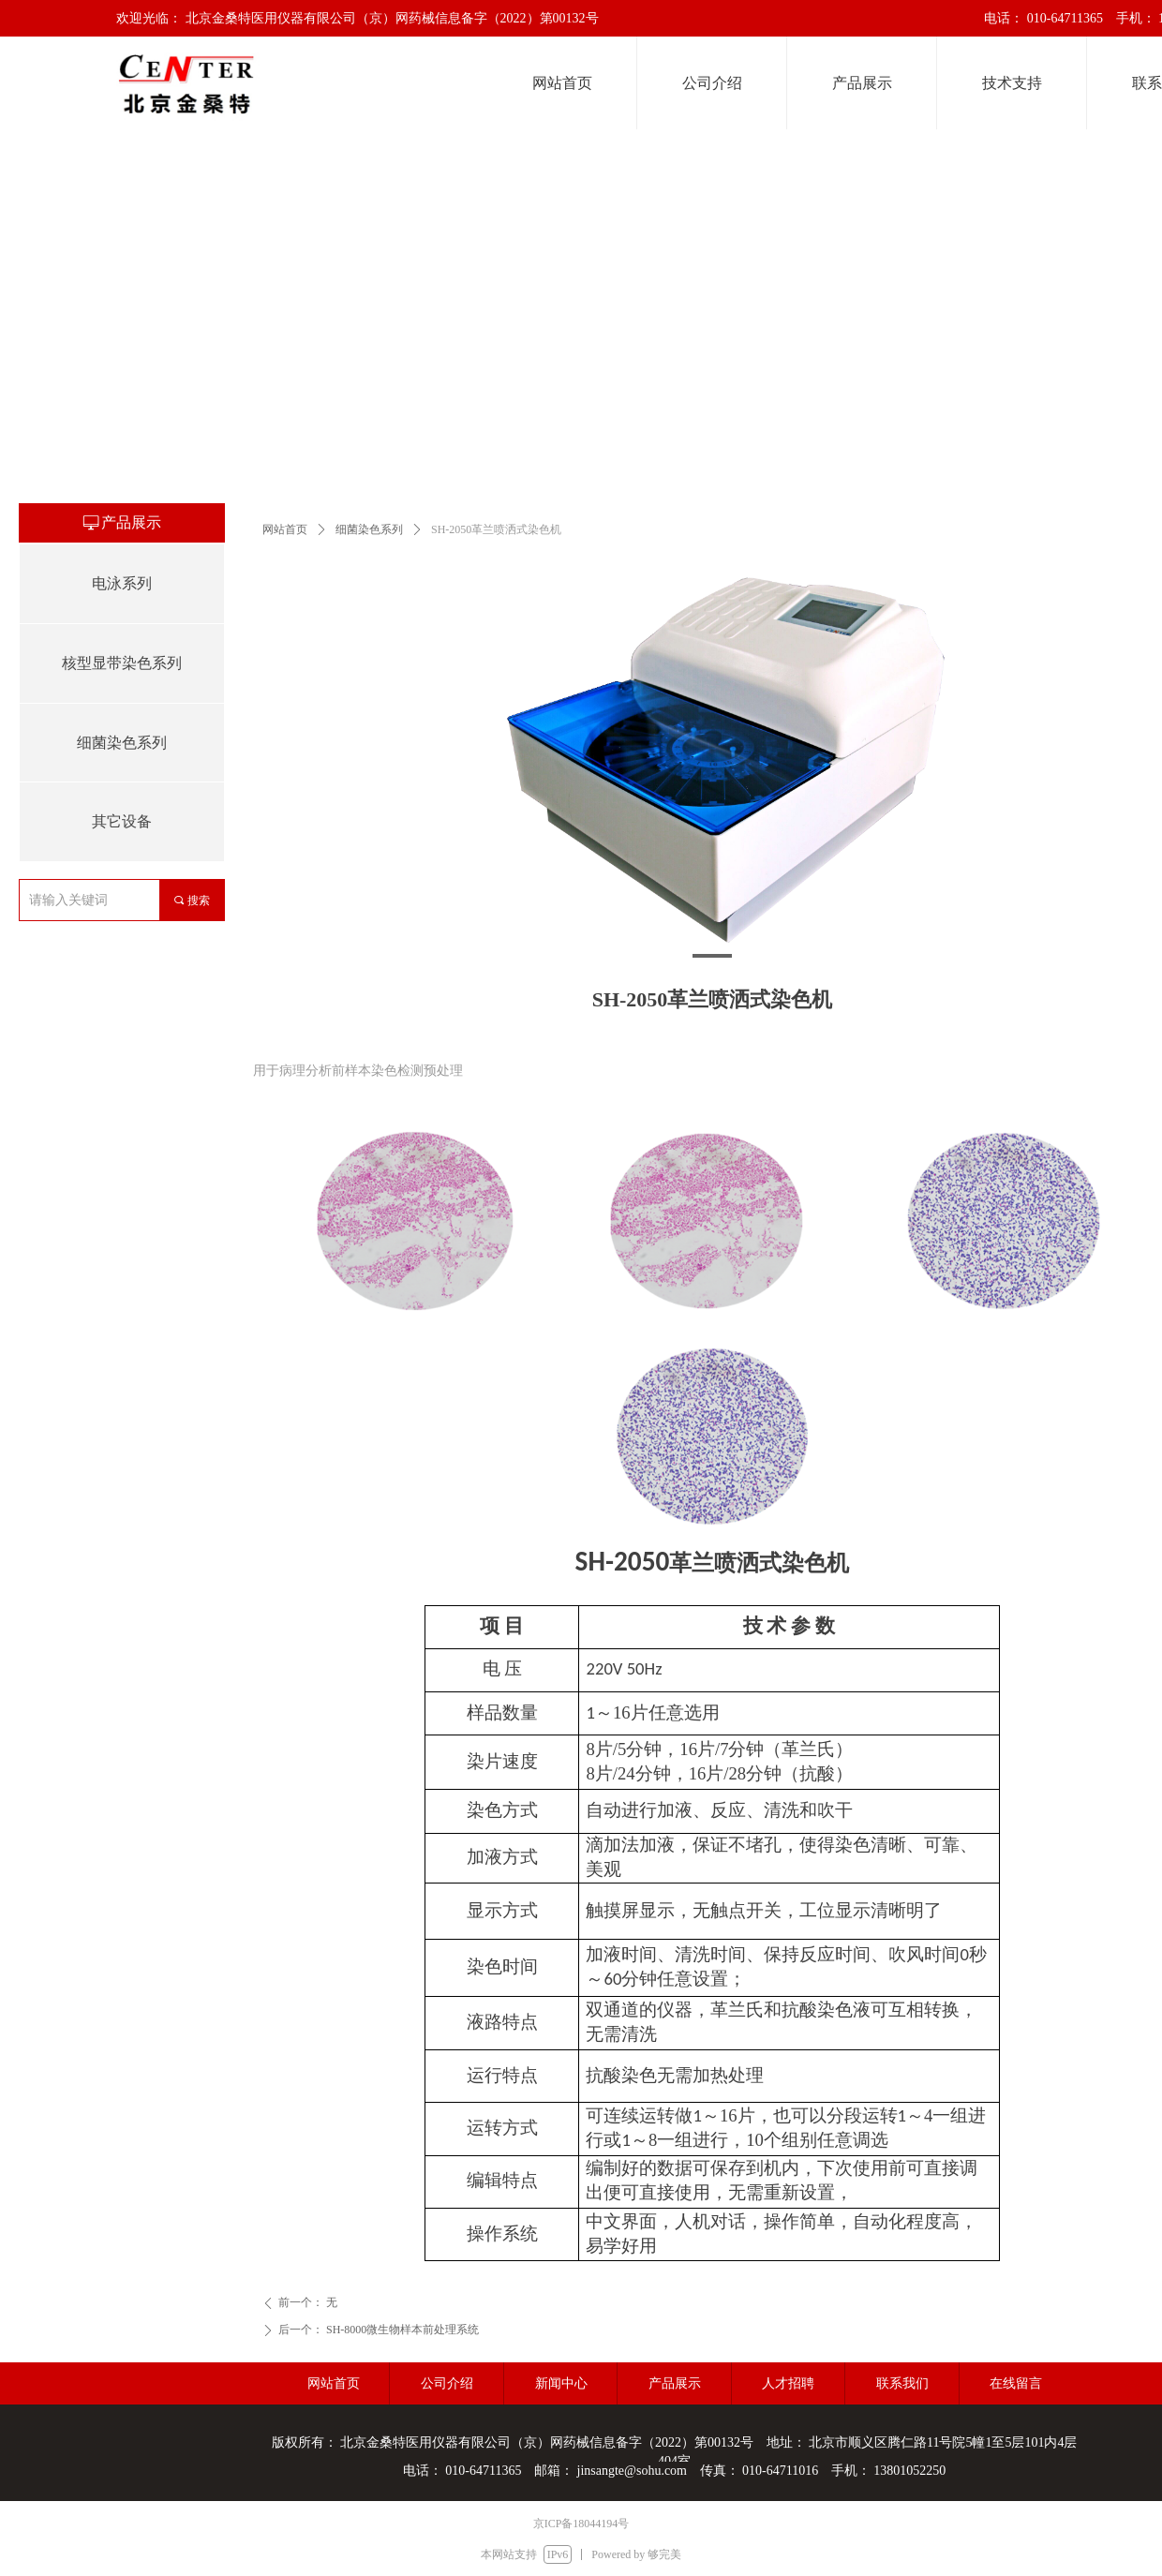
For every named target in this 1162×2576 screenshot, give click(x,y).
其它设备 (122, 821)
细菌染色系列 (369, 529)
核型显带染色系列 (122, 663)
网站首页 (284, 529)
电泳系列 (122, 583)
